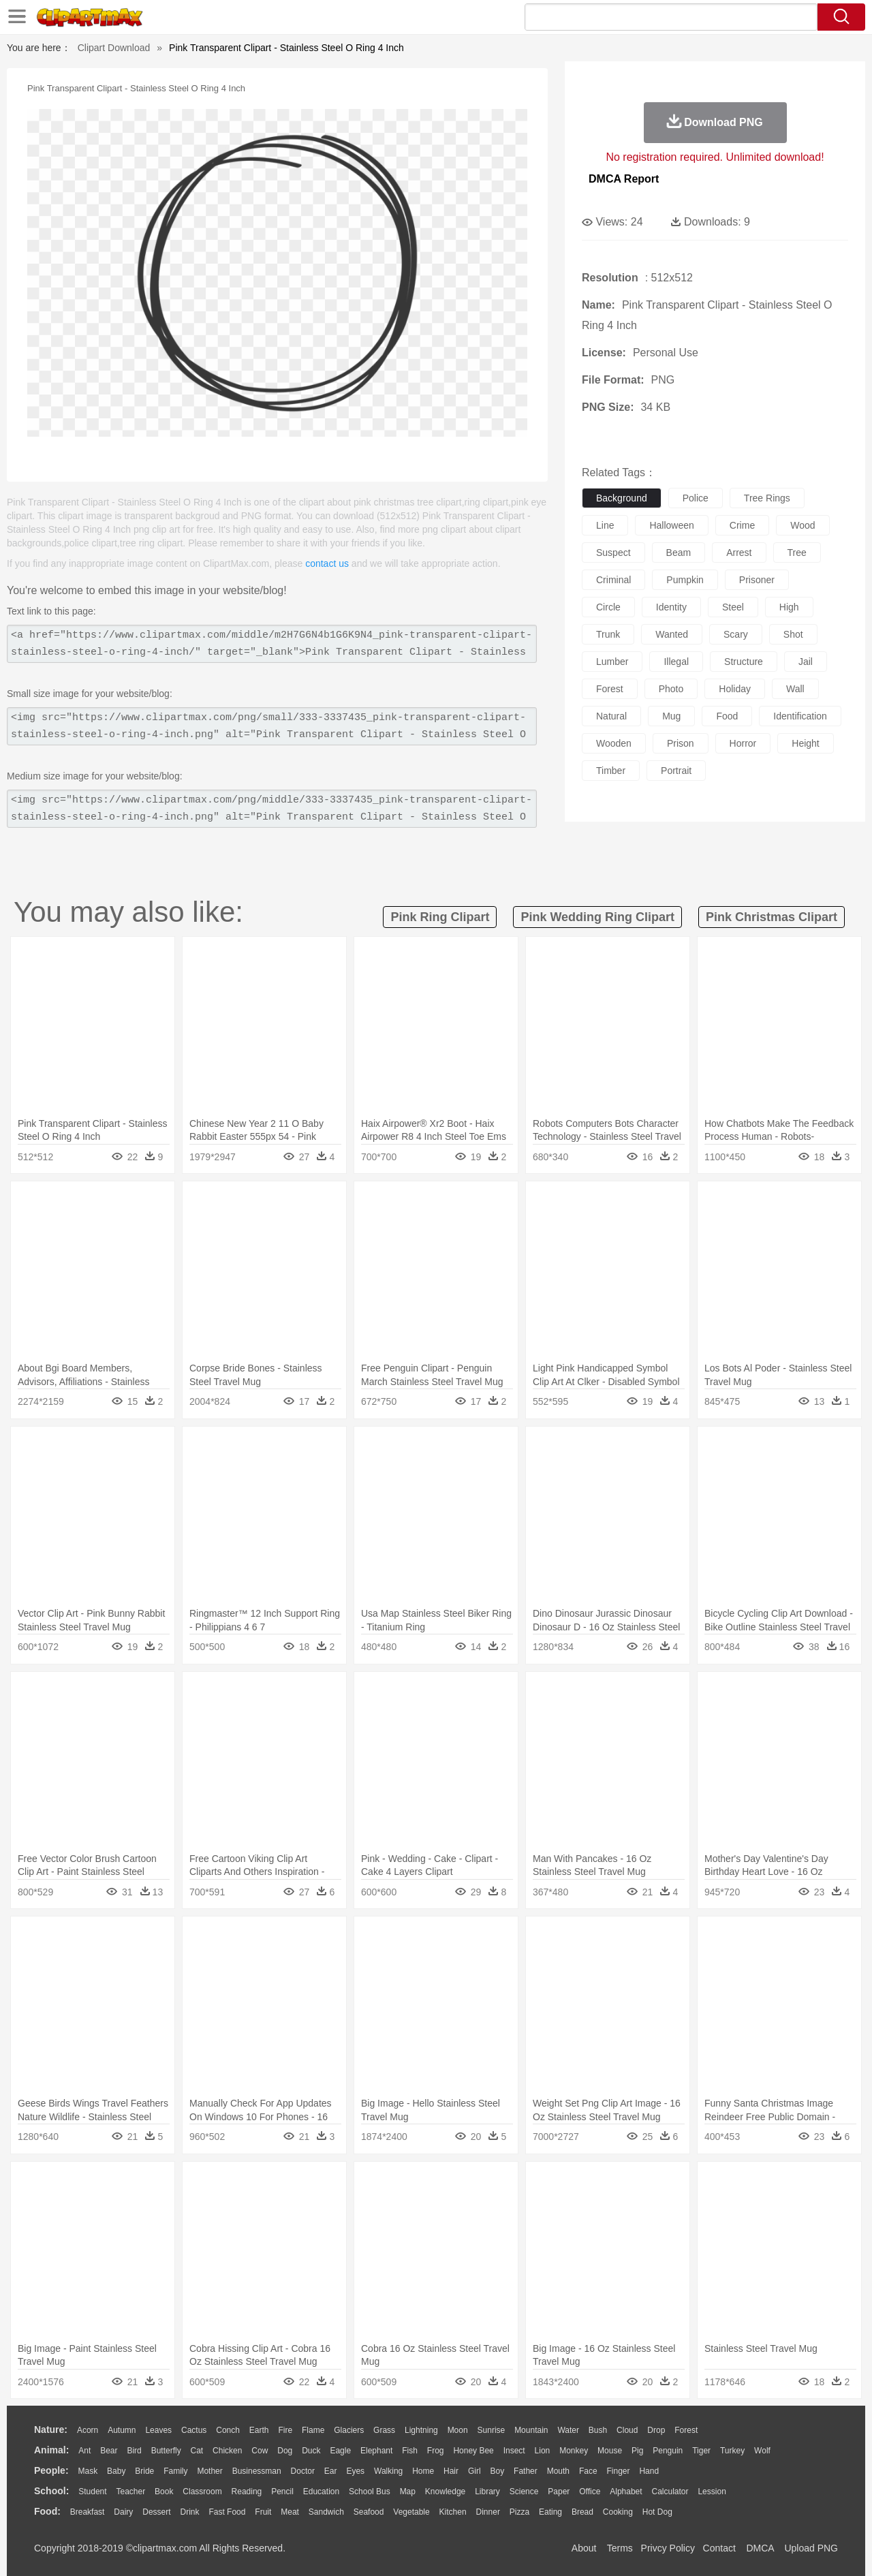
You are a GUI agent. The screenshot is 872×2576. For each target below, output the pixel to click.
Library (487, 2491)
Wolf (762, 2450)
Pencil (282, 2491)
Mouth (558, 2471)
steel (733, 607)
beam (678, 552)
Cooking (618, 2512)
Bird (134, 2450)
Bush (598, 2430)
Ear (330, 2471)
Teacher (131, 2491)
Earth (259, 2430)
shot (793, 634)
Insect (514, 2450)
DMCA (759, 2548)
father (526, 2471)
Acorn (87, 2430)
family (175, 2471)
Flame (313, 2430)
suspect (613, 552)
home (423, 2471)
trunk (608, 634)
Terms (620, 2548)
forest (609, 688)
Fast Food (226, 2512)
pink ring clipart (439, 917)
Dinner (488, 2512)
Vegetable (411, 2512)
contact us (327, 563)
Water (568, 2430)
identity (671, 607)
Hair (450, 2471)
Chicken (227, 2450)
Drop (656, 2430)
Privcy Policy (668, 2548)
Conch (228, 2430)
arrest (738, 552)
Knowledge (445, 2491)
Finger (617, 2471)
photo (671, 688)
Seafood (369, 2512)
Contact (719, 2548)
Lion (542, 2450)
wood (802, 525)
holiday (735, 688)
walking (388, 2471)
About (584, 2548)
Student (92, 2491)
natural (611, 716)
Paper (559, 2491)
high (789, 607)
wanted (671, 634)
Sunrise (491, 2430)
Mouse (609, 2450)
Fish (410, 2450)
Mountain (531, 2430)
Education (321, 2491)
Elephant (376, 2450)
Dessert (156, 2512)
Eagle (340, 2450)
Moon (458, 2430)
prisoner (757, 579)
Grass (384, 2430)
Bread (582, 2512)
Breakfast (87, 2512)
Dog (284, 2450)
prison (680, 743)
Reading (247, 2491)
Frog (435, 2450)
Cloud (627, 2430)
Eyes (355, 2471)
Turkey (732, 2450)
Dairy (123, 2512)
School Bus (369, 2491)
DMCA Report (624, 179)
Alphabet (626, 2491)
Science (524, 2491)
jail (805, 661)
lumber (612, 661)
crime (742, 525)
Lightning (421, 2430)
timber (610, 770)
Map (408, 2491)
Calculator (670, 2491)
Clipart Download (114, 47)
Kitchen (453, 2512)
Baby (116, 2471)
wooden (614, 743)
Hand (649, 2471)
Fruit (263, 2512)
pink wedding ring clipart (597, 917)
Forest (686, 2430)
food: (47, 2511)
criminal (613, 579)
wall (795, 688)
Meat (290, 2512)
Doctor (303, 2471)
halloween (671, 525)
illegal (676, 661)
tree (797, 552)
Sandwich (326, 2512)
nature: (50, 2429)
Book (164, 2491)
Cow (259, 2450)
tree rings (767, 498)
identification (800, 716)
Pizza (519, 2512)
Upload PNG (811, 2548)
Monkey (573, 2450)
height (805, 743)
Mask (87, 2471)
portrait (676, 770)
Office (589, 2491)
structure (743, 661)
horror (743, 743)
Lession (712, 2491)
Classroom (202, 2491)
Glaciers (349, 2430)
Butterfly (166, 2450)
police (695, 498)
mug (671, 716)
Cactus (193, 2430)
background (621, 498)
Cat (197, 2450)
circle (608, 607)
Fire (285, 2430)
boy (497, 2471)
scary (735, 634)
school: (51, 2490)
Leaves (158, 2430)
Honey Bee (473, 2450)
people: (51, 2470)
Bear (108, 2450)
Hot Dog (657, 2512)
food (727, 716)
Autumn (122, 2430)
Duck (311, 2450)
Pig (637, 2450)
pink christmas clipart (771, 917)
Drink (190, 2512)
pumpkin (684, 579)
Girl (474, 2471)
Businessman (256, 2471)
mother (209, 2471)
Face (588, 2471)
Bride (144, 2471)
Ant (84, 2450)
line (605, 525)
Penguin (668, 2450)
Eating (550, 2512)
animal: (51, 2450)
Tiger (701, 2450)
